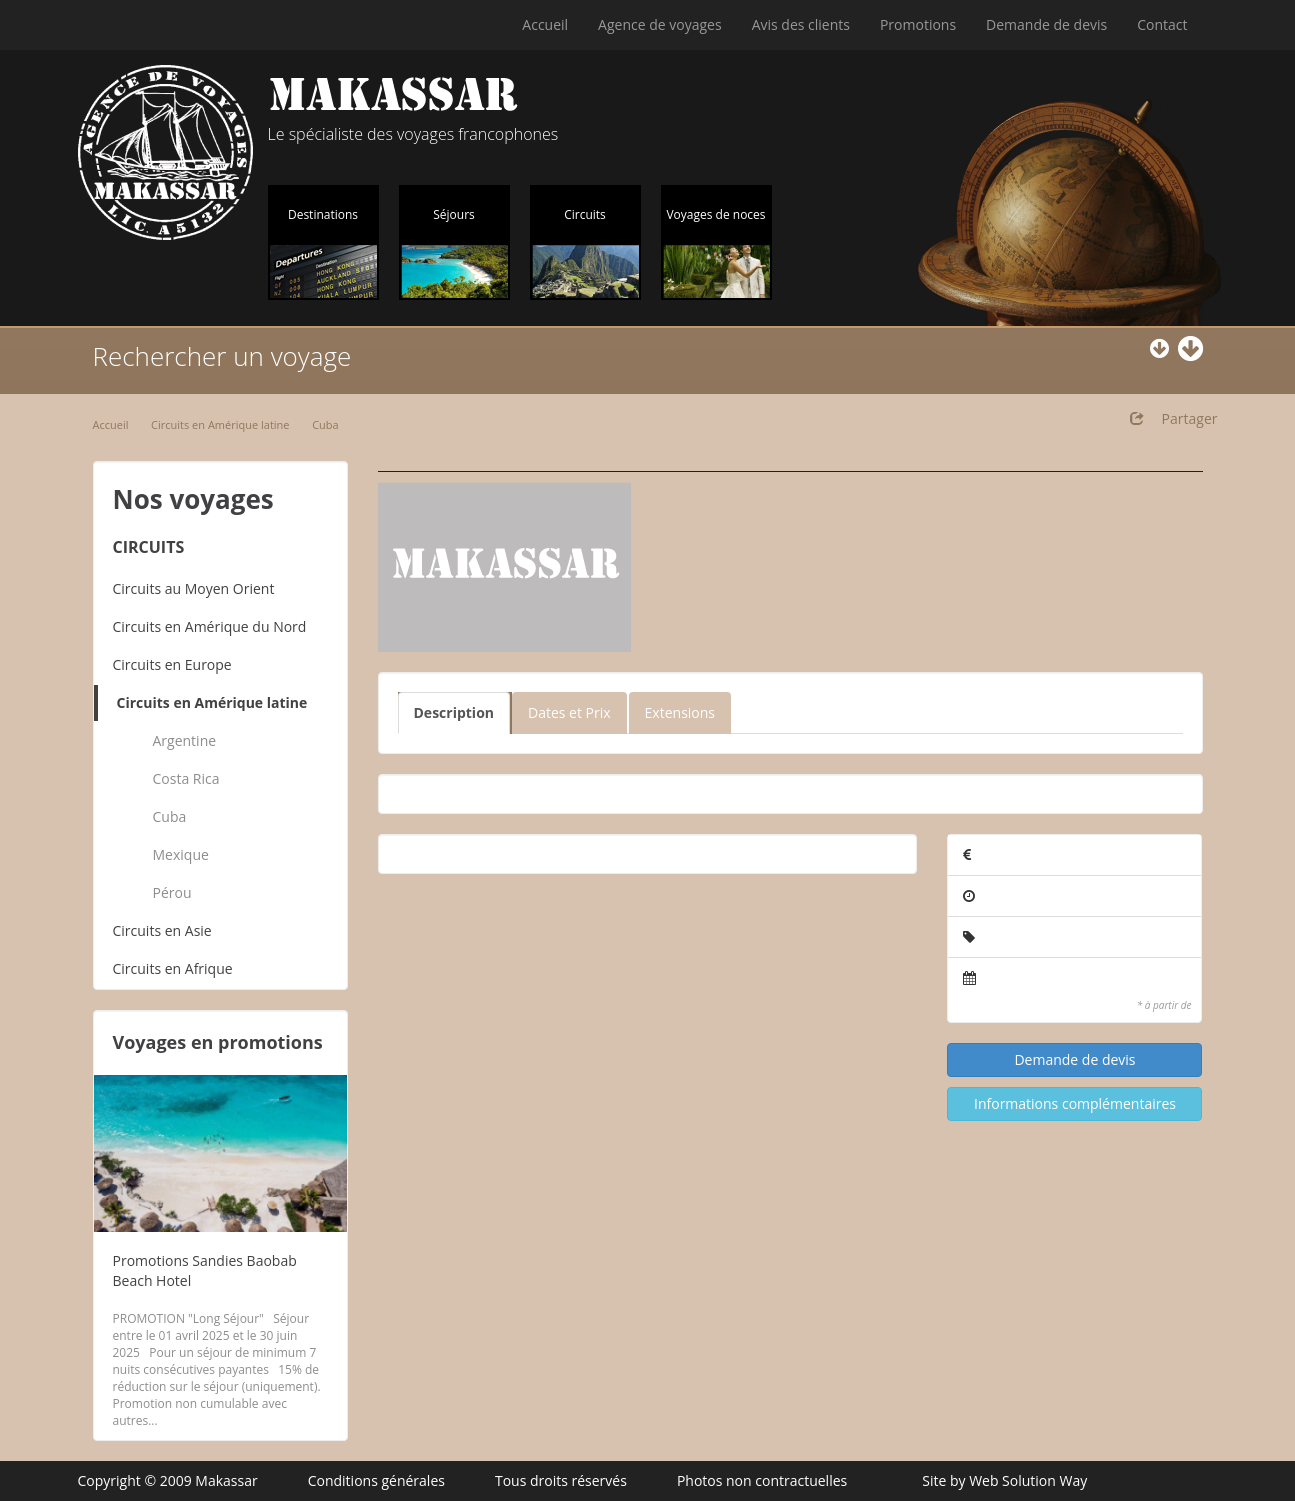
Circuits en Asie (162, 930)
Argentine (185, 740)
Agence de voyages (660, 24)
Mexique (181, 854)
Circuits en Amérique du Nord (210, 626)
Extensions (680, 712)
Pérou (172, 892)
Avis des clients (801, 24)
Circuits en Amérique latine (220, 424)
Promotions (918, 24)
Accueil (545, 24)
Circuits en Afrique (173, 968)
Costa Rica (186, 778)
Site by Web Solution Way (1004, 1480)
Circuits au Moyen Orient (194, 588)
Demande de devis (1046, 24)
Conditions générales (376, 1480)
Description (454, 712)
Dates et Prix (569, 712)
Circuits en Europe (172, 664)
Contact (1162, 24)
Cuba (325, 424)
